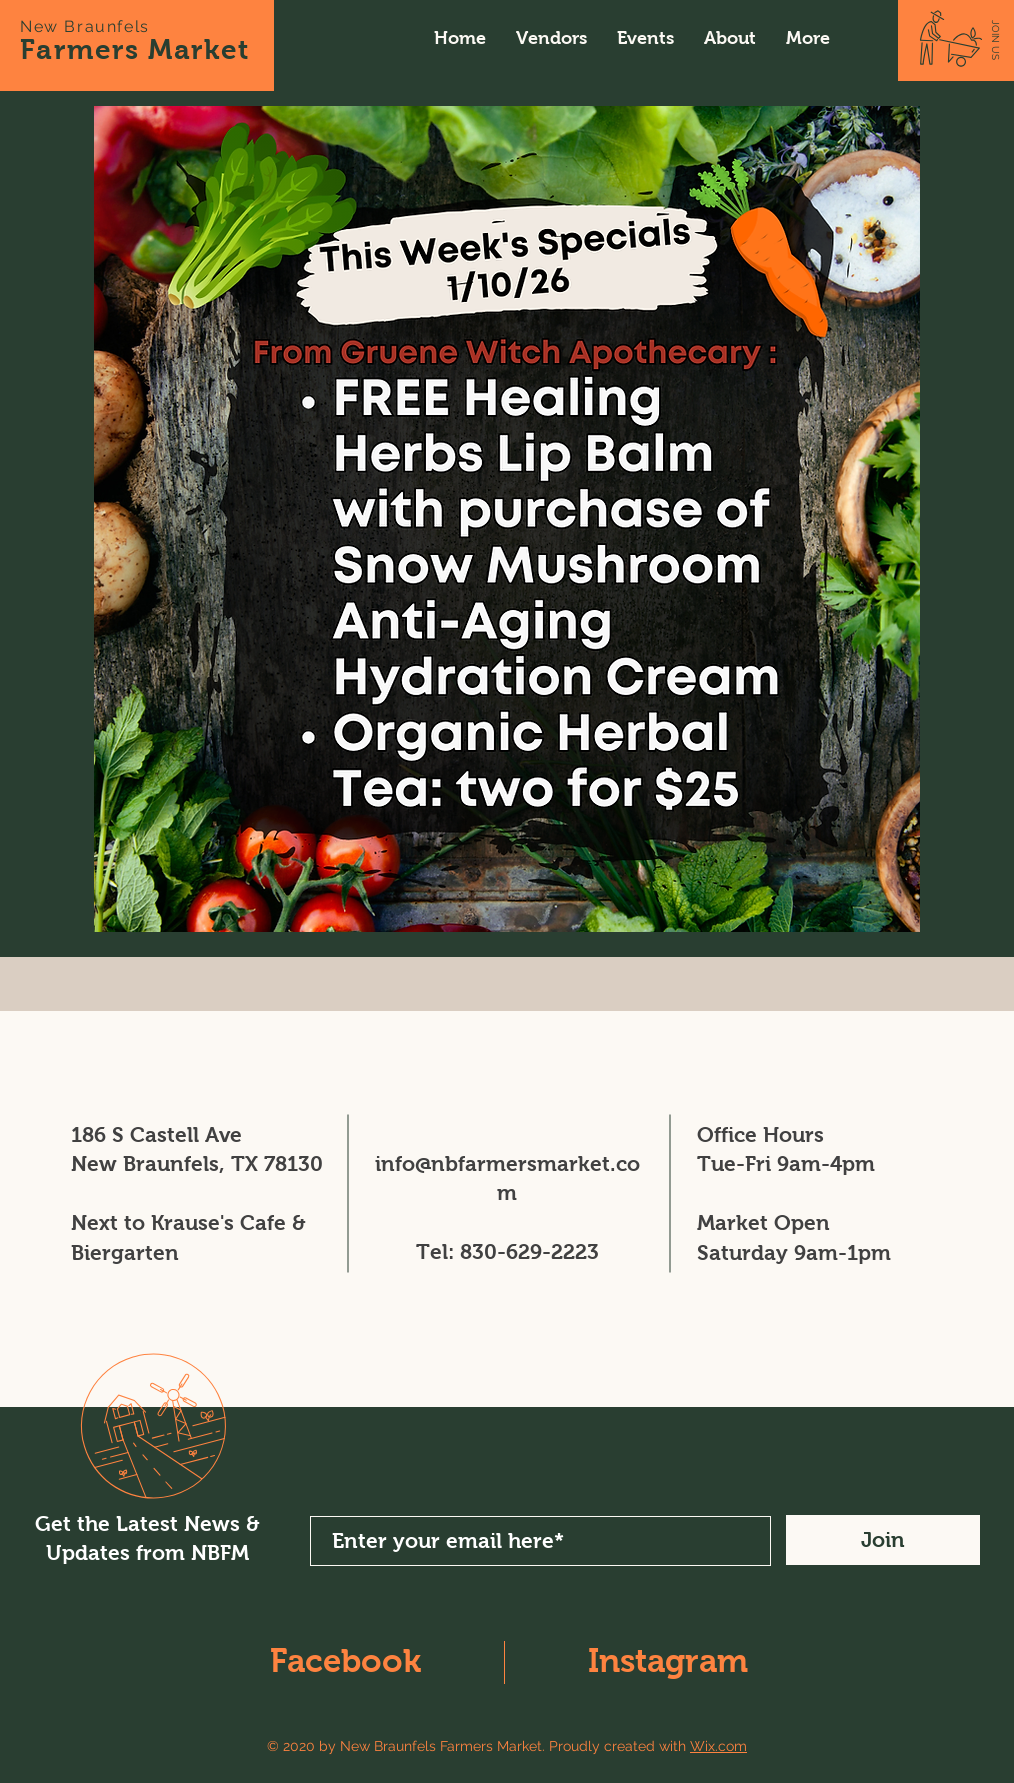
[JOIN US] (995, 40)
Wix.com (718, 1746)
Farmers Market (135, 49)
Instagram (668, 1660)
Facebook (345, 1660)
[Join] (883, 1540)
